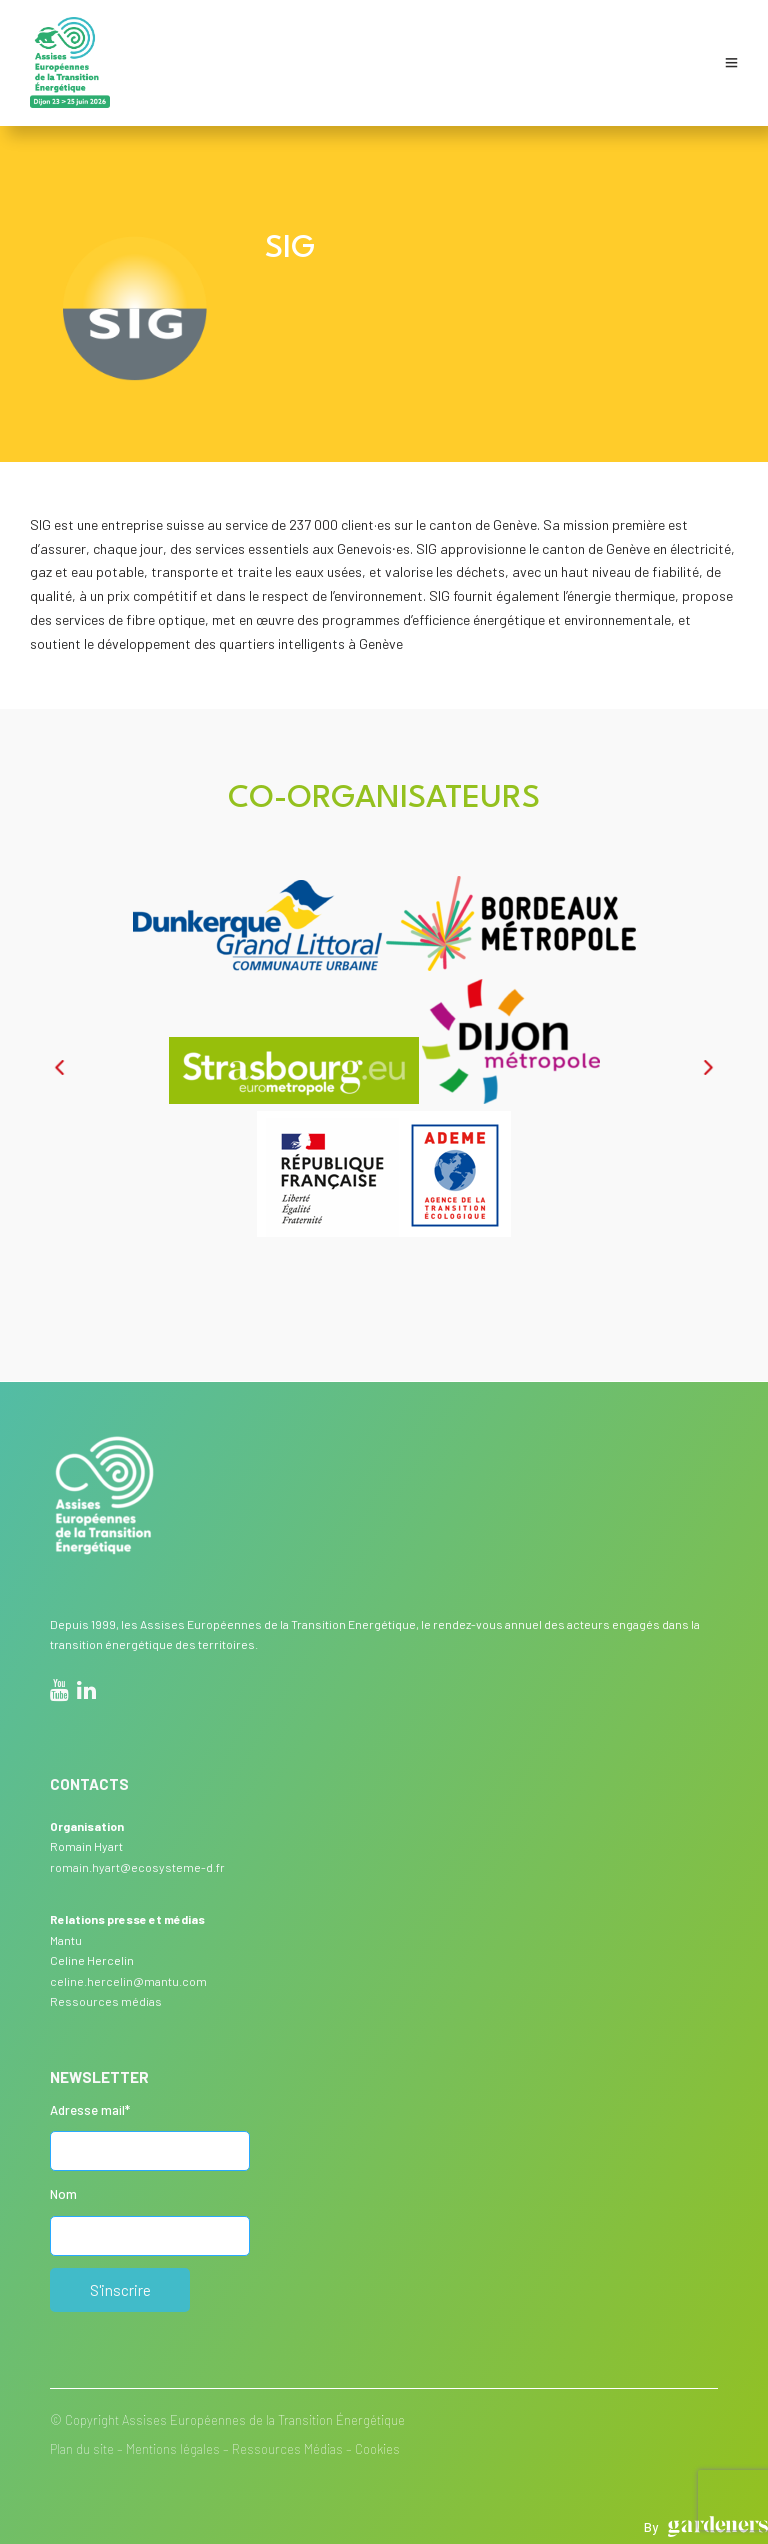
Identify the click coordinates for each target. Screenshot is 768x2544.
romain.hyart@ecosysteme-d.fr (137, 1867)
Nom (63, 2194)
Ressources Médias (287, 2449)
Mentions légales (173, 2449)
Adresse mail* (90, 2110)
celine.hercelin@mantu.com (128, 1981)
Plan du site (82, 2449)
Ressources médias (106, 2001)
